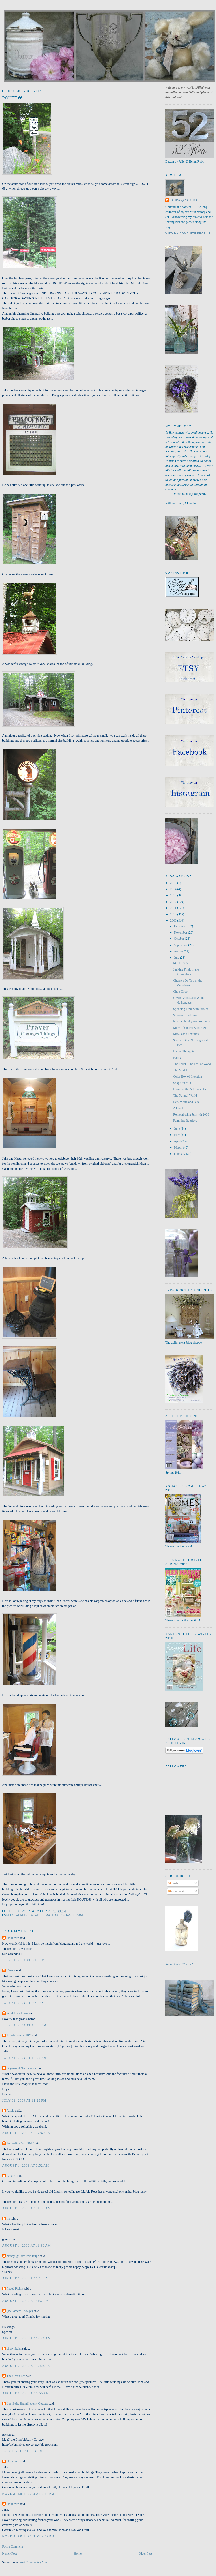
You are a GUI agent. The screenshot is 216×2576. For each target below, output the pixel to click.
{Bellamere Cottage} (20, 2311)
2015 (173, 883)
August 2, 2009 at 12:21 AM (26, 2338)
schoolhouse (72, 1914)
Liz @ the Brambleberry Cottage (27, 2403)
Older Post (145, 2553)
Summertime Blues (185, 1015)
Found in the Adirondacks (189, 1089)
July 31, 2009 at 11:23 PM (24, 2100)
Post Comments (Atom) (35, 2562)
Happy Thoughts (183, 1051)
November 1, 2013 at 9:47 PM (28, 2493)
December (181, 926)
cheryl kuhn (14, 2348)
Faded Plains (15, 2288)
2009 (173, 920)
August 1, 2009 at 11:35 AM (26, 2208)
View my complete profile (187, 233)
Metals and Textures (186, 1034)
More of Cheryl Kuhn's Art (190, 1027)
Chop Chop (180, 991)
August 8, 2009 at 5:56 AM (25, 2393)
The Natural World (185, 1095)
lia (8, 2218)
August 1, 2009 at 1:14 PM (25, 2278)
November (181, 932)
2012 (173, 902)
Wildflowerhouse (17, 2013)
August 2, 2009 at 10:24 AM (26, 2366)
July (177, 957)
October (179, 938)
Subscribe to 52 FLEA (179, 1964)
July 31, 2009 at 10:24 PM (24, 2057)
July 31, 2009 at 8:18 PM (23, 1960)
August (179, 951)
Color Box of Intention (187, 1076)
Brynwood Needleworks (22, 2068)
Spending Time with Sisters (190, 1009)
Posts (173, 1883)
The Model (180, 1070)
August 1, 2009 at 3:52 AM (25, 2165)
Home (78, 2553)
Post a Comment (12, 2546)
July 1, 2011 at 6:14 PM (22, 2451)
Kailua (177, 1057)
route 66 (51, 1914)
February (180, 1153)
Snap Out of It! (182, 1083)
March (178, 1147)
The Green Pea (16, 2376)
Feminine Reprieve (185, 1120)
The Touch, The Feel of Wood (192, 1064)
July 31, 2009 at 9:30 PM (23, 2002)
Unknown (13, 1938)
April (177, 1141)
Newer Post (9, 2553)
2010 (173, 914)
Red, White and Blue (186, 1102)
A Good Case (181, 1108)
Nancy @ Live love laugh (23, 2256)
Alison (11, 2175)
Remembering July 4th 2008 (191, 1114)
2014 (173, 889)
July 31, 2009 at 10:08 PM (24, 2025)
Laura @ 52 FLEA (183, 200)
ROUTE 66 (12, 98)
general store (29, 1914)
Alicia (10, 2110)
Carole (11, 1970)
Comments (176, 1891)
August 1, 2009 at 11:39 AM (26, 2245)
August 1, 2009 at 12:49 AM (26, 2133)
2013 (173, 895)
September (181, 945)
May (177, 1134)
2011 (173, 908)
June (177, 1128)
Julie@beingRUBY (19, 2035)
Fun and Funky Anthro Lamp (191, 1021)
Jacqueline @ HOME (20, 2143)
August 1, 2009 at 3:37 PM (25, 2300)
